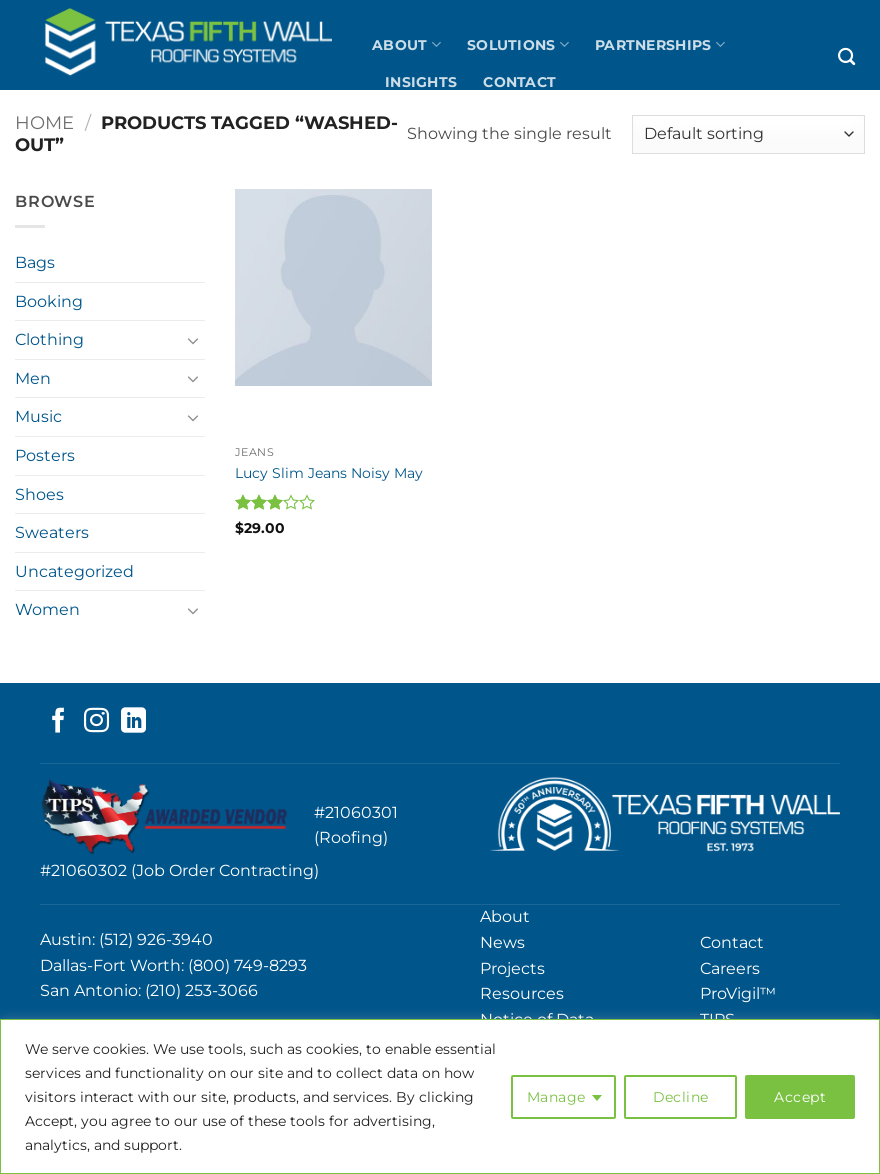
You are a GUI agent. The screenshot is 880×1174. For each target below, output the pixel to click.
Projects (512, 968)
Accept (800, 1097)
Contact (519, 82)
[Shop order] (748, 134)
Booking (49, 301)
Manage (556, 1097)
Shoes (39, 494)
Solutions (518, 44)
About (406, 44)
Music (38, 416)
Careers (730, 968)
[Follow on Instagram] (96, 722)
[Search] (846, 57)
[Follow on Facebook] (58, 722)
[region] (440, 1096)
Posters (45, 455)
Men (33, 378)
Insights (421, 82)
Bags (35, 262)
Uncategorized (74, 571)
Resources (522, 993)
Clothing (49, 339)
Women (47, 609)
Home (44, 122)
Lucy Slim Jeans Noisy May (329, 473)
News (502, 942)
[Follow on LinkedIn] (133, 722)
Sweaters (52, 532)
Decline (681, 1097)
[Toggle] (193, 340)
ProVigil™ (738, 993)
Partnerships (660, 44)
